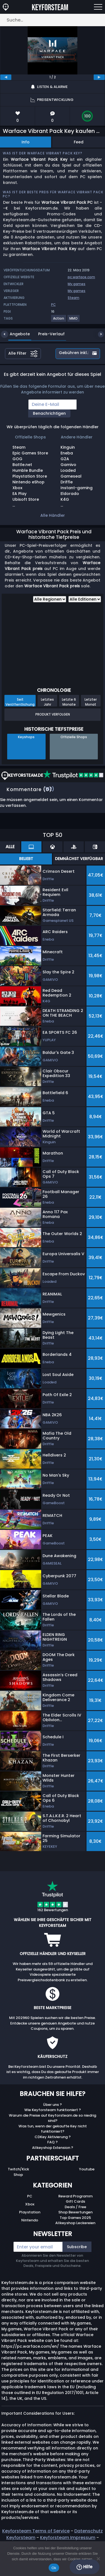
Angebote (16, 334)
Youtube (87, 2169)
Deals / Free (75, 2207)
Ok (53, 2568)
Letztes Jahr (47, 701)
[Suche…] (52, 20)
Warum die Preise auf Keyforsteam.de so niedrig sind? (52, 2118)
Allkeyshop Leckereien (75, 2223)
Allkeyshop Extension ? (52, 2147)
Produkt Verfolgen (52, 714)
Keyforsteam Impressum (67, 2537)
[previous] (5, 77)
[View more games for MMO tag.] (73, 320)
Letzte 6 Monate (69, 701)
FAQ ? (52, 2142)
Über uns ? (52, 2104)
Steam (73, 297)
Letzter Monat (91, 701)
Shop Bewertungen (75, 2212)
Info (26, 142)
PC (29, 2196)
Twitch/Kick (18, 2169)
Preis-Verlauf (47, 334)
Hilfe (84, 2567)
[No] (98, 2558)
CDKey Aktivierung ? (53, 2136)
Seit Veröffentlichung (20, 701)
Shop (18, 2174)
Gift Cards (75, 2201)
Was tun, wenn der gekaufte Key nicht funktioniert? (53, 2129)
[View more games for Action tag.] (59, 320)
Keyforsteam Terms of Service (36, 2531)
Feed (78, 142)
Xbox (29, 2204)
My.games (76, 284)
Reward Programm (75, 2196)
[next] (99, 77)
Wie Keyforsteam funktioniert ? (52, 2109)
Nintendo (29, 2220)
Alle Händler (52, 515)
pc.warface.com (81, 277)
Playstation (29, 2212)
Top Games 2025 (75, 2217)
